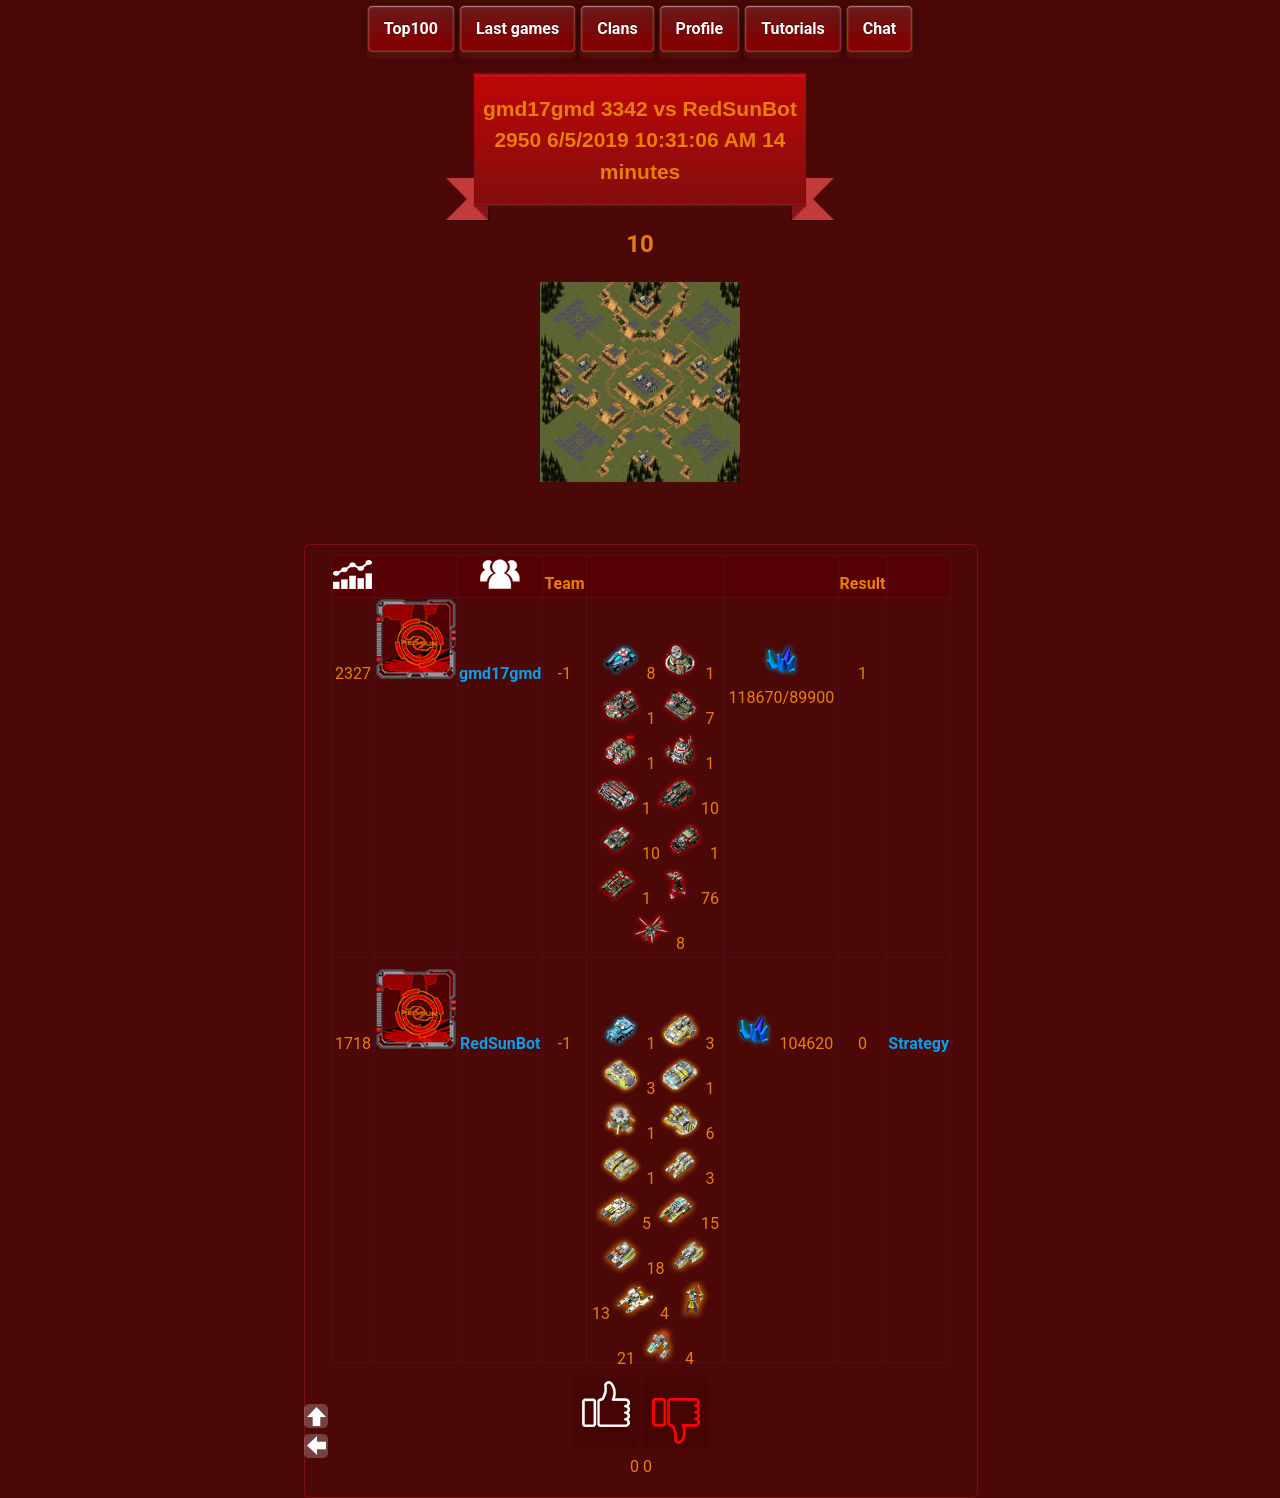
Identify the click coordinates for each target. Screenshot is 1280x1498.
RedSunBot (500, 1043)
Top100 (411, 28)
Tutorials (793, 28)
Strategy (918, 1043)
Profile (700, 28)
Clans (617, 28)
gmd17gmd (500, 673)
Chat (879, 28)
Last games (517, 28)
